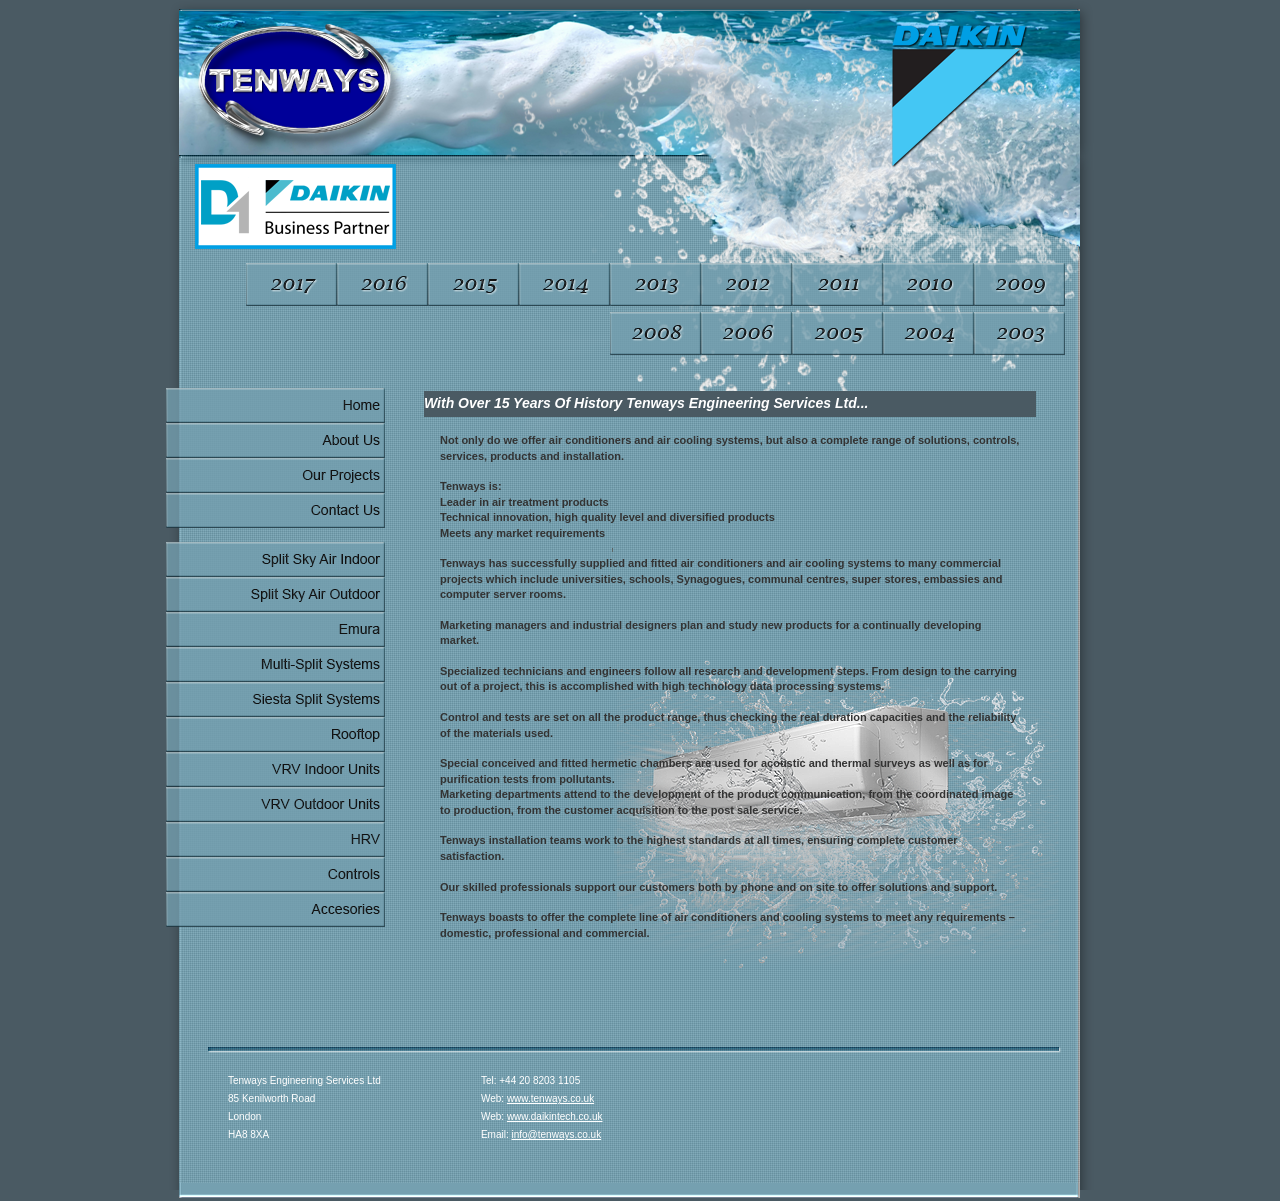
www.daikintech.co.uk (555, 1116)
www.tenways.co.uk (550, 1098)
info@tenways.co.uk (557, 1134)
